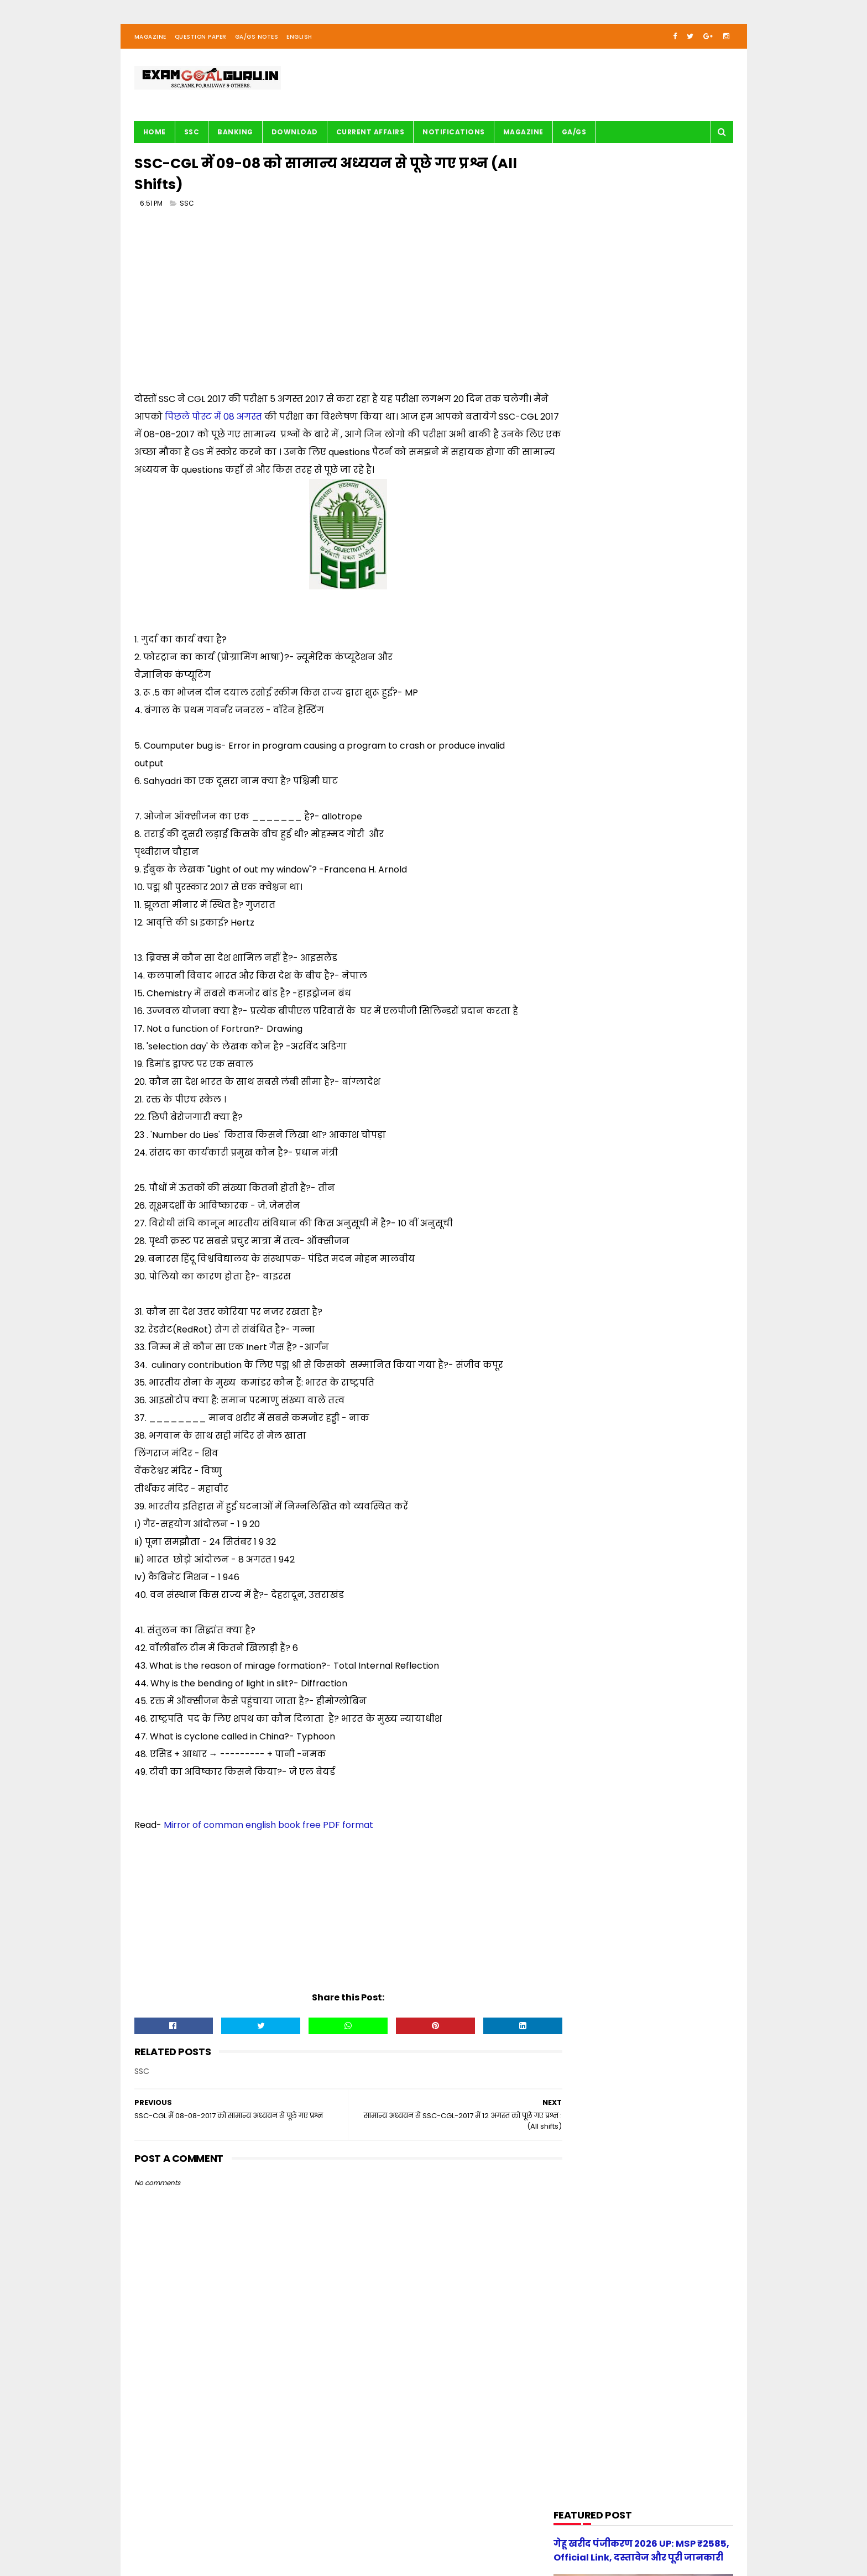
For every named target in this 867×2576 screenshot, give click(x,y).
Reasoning (580, 950)
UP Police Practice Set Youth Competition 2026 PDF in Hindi (671, 1134)
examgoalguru (204, 2534)
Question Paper (201, 40)
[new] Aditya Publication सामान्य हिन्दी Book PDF (661, 1184)
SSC (192, 135)
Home (154, 135)
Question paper (588, 908)
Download (294, 135)
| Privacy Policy (353, 2534)
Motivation (580, 866)
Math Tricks (581, 824)
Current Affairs (370, 135)
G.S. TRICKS (580, 740)
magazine (579, 1013)
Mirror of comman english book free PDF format (268, 1831)
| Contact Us (299, 2534)
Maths (572, 845)
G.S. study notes (590, 761)
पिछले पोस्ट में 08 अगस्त (230, 423)
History (574, 782)
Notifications (453, 135)
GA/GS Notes (257, 40)
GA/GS (574, 135)
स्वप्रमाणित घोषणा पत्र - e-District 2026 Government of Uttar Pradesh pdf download (670, 1090)
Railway (574, 929)
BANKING (235, 135)
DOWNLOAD (581, 698)
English (299, 40)
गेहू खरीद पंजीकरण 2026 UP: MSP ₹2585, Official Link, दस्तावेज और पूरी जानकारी (664, 1241)
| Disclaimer (404, 2534)
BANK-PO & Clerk (590, 656)
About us (257, 2534)
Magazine (150, 40)
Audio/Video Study (593, 635)
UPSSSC (574, 992)
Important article (591, 803)
